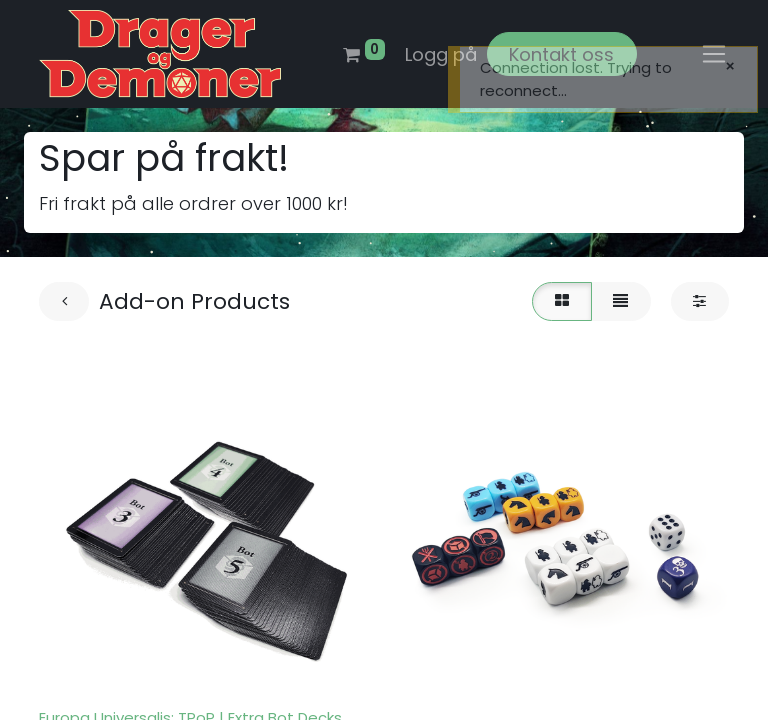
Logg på (441, 54)
